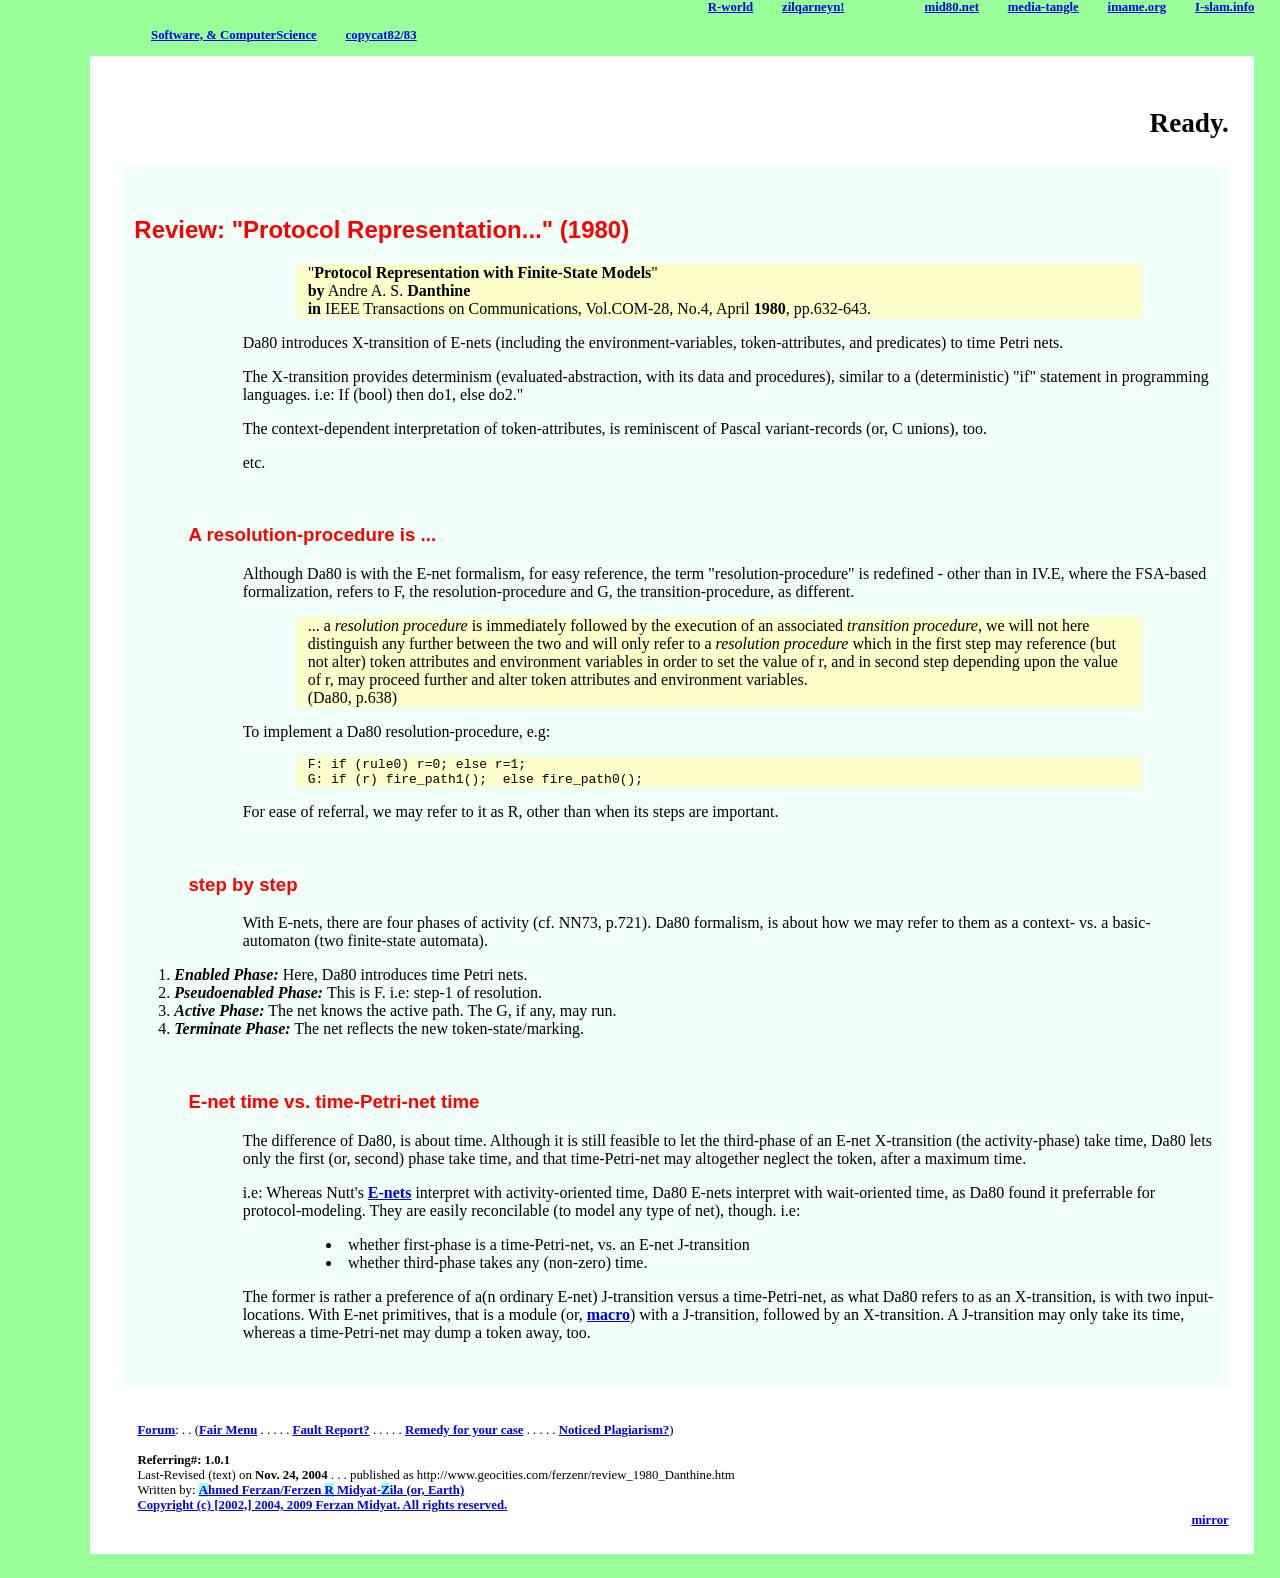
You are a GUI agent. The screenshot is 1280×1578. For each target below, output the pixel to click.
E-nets (390, 1198)
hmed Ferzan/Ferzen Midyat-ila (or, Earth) (331, 1496)
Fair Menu (228, 1436)
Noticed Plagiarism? (614, 1436)
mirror (1209, 1526)
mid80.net (952, 7)
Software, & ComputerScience (234, 35)
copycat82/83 (381, 35)
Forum (156, 1436)
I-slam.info (1224, 7)
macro (608, 1320)
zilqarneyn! (813, 7)
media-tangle (1043, 7)
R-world (731, 7)
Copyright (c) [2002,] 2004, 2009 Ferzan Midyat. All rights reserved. (322, 1511)
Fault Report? (331, 1436)
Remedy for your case (464, 1436)
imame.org (1137, 7)
